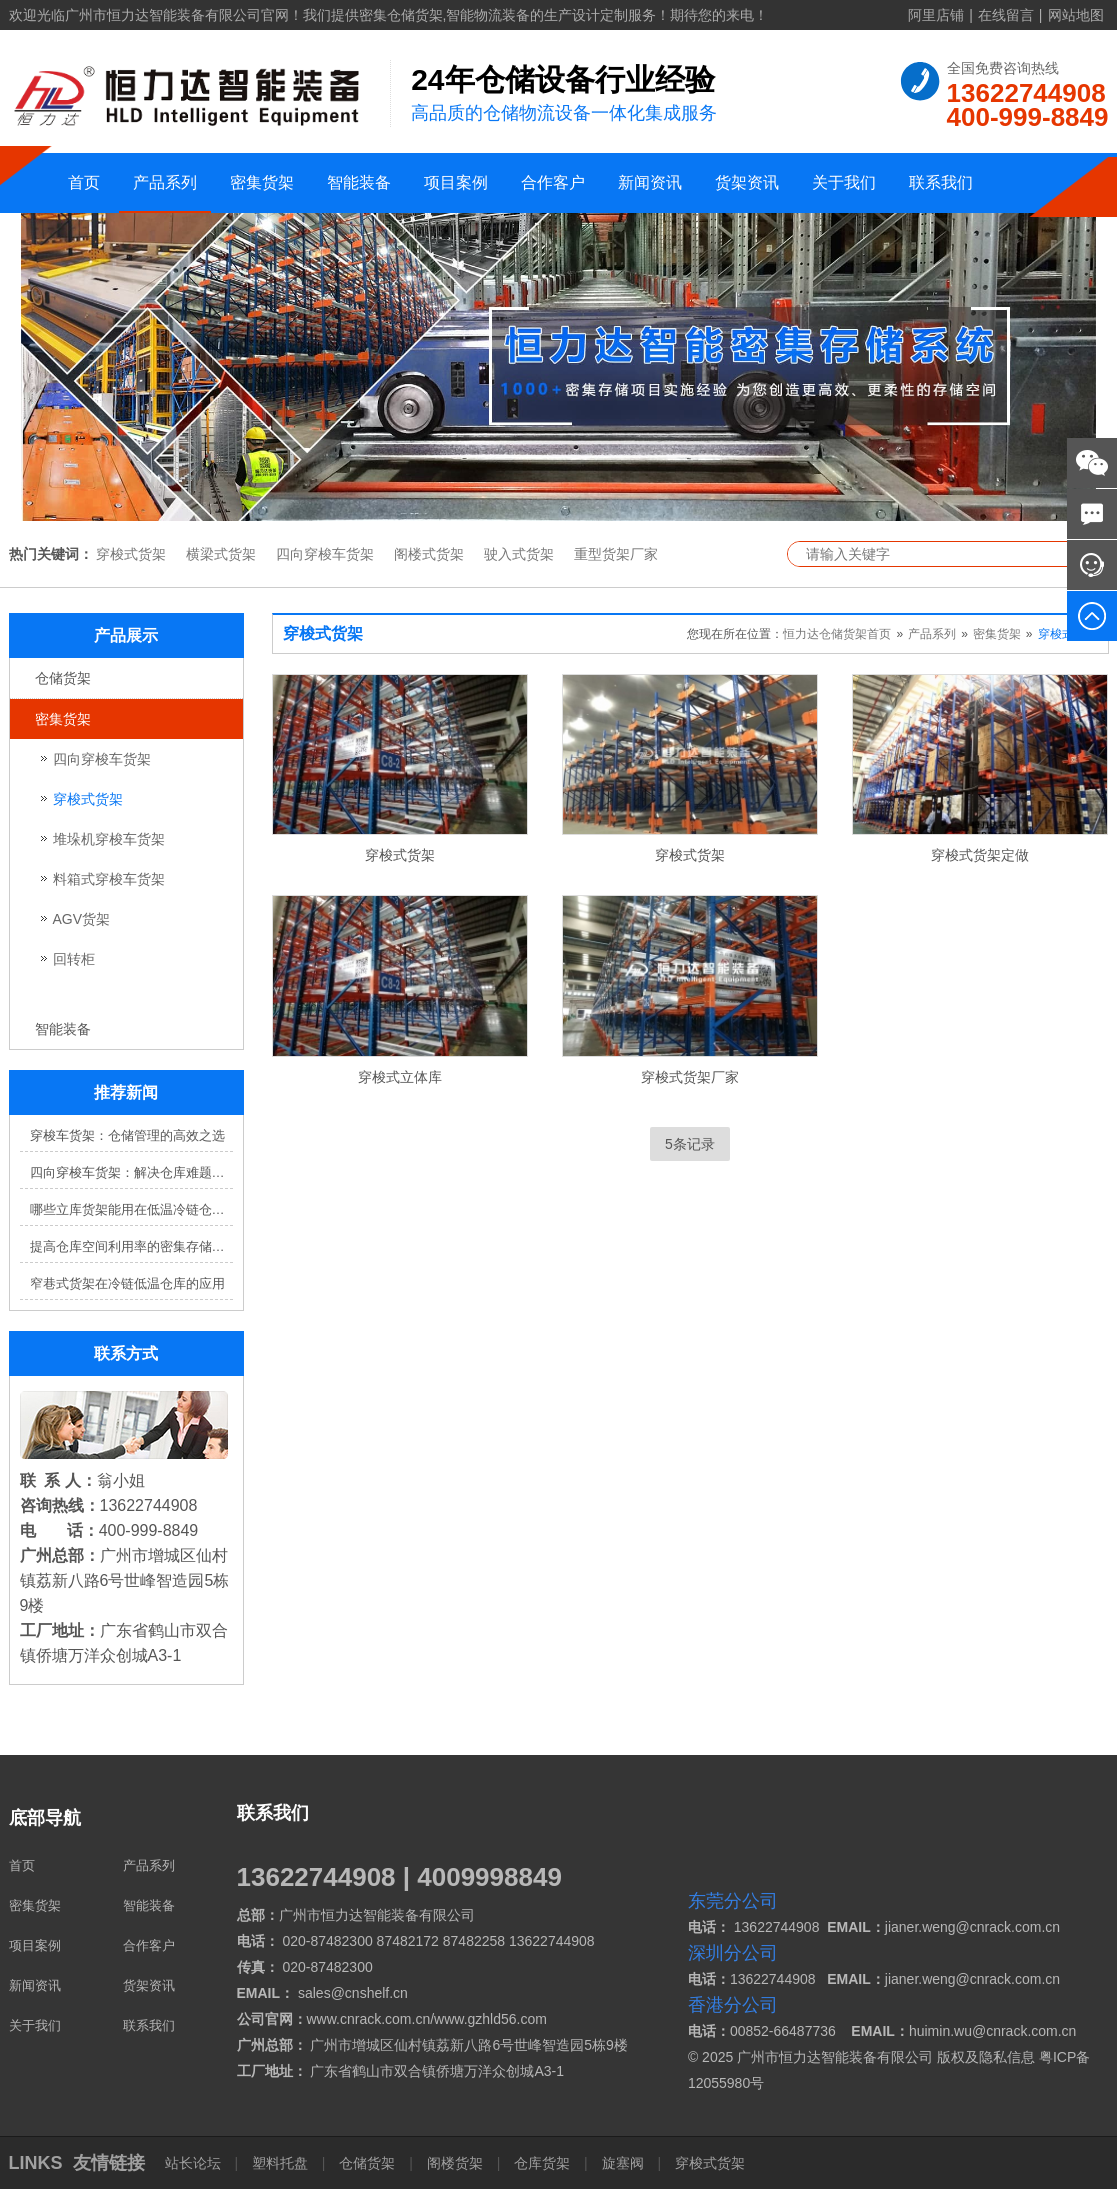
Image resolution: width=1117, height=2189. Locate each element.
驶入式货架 (519, 554)
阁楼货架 (455, 2163)
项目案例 (456, 182)
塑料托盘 (280, 2163)
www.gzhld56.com (490, 2019)
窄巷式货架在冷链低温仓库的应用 (127, 1283)
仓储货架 (63, 678)
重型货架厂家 (616, 554)
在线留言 (1006, 15)
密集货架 (262, 182)
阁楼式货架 (429, 554)
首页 (84, 182)
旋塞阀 (623, 2163)
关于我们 (844, 182)
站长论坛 (195, 2163)
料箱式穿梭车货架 (109, 879)
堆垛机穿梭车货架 (109, 839)
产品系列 (165, 182)
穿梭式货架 (131, 554)
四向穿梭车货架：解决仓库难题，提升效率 (131, 1172)
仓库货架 (542, 2163)
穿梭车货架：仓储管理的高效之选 (127, 1135)
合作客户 (553, 182)
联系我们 (941, 182)
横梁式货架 (221, 554)
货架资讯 (747, 182)
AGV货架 (82, 919)
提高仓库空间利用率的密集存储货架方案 (131, 1246)
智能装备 (359, 182)
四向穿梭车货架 (325, 554)
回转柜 (74, 959)
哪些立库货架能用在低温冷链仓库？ (131, 1209)
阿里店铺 (936, 15)
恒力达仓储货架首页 (837, 634)
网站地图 (1076, 15)
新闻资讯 (650, 182)
